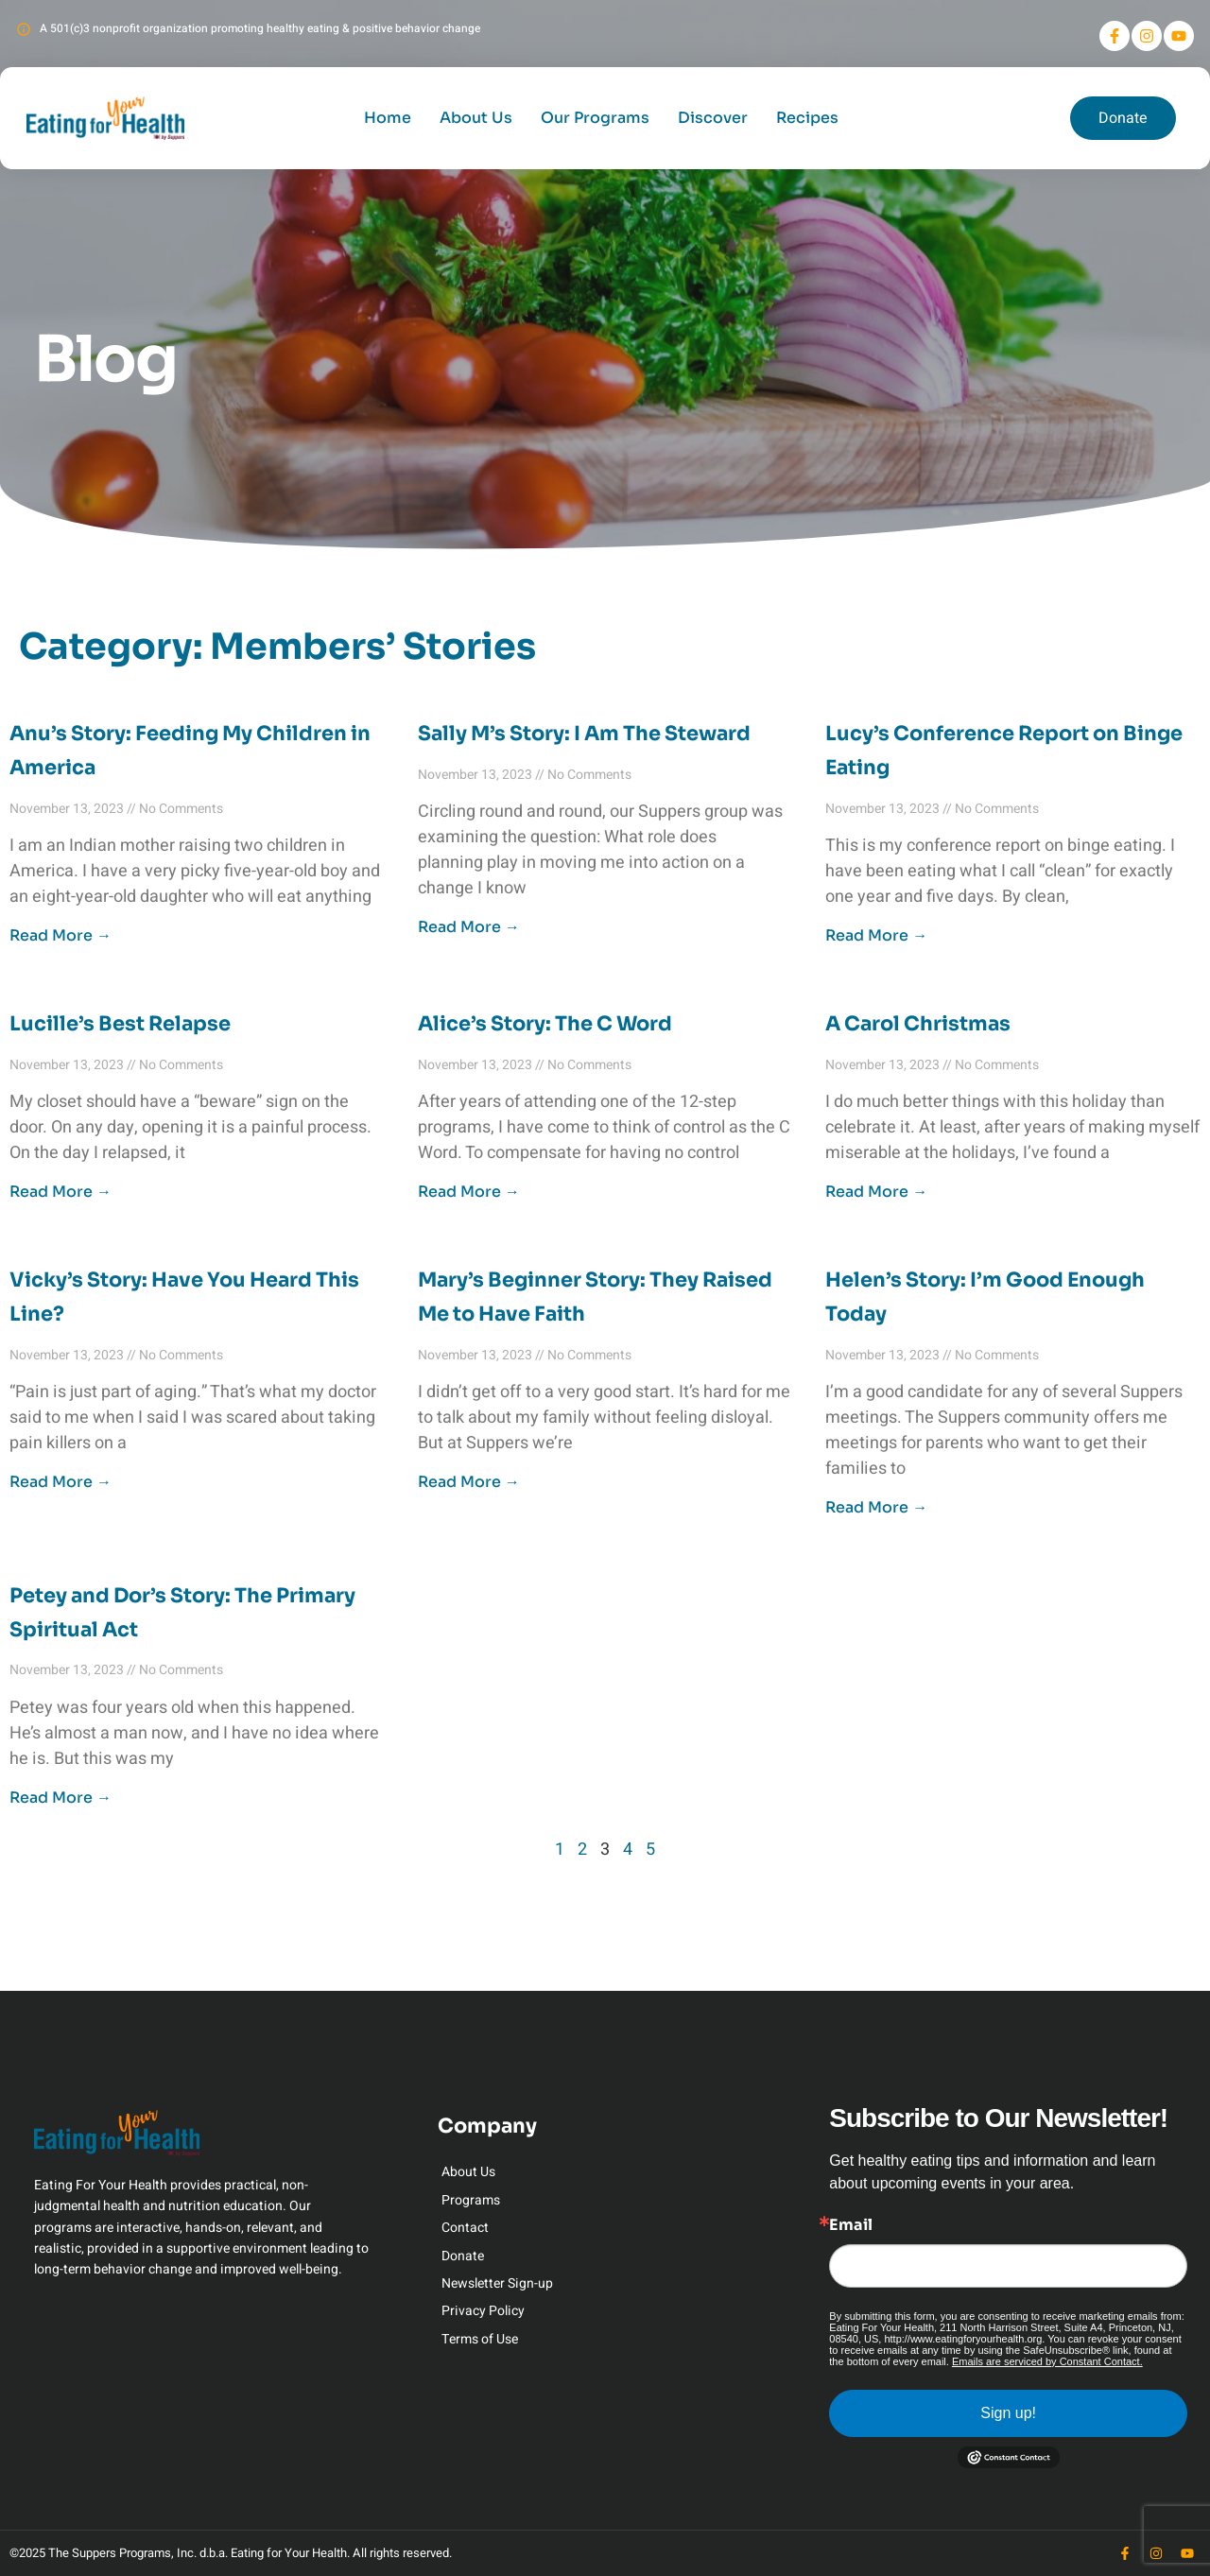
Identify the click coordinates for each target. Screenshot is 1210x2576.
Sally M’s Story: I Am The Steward (584, 733)
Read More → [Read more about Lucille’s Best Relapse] (60, 1192)
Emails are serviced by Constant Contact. (1047, 2361)
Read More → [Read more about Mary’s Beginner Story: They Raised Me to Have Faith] (469, 1482)
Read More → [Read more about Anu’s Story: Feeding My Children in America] (60, 935)
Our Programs (595, 118)
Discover (713, 118)
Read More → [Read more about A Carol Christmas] (876, 1192)
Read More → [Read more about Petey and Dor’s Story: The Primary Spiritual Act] (60, 1797)
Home (387, 118)
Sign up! (1008, 2413)
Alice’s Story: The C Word (545, 1023)
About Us (476, 118)
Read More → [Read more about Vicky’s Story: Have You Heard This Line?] (60, 1482)
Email (851, 2225)
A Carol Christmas (918, 1023)
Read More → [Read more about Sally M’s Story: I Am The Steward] (469, 927)
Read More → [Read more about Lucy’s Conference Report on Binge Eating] (876, 935)
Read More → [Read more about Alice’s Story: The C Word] (469, 1192)
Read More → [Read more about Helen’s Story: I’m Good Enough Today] (876, 1507)
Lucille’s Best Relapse (120, 1023)
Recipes (807, 118)
